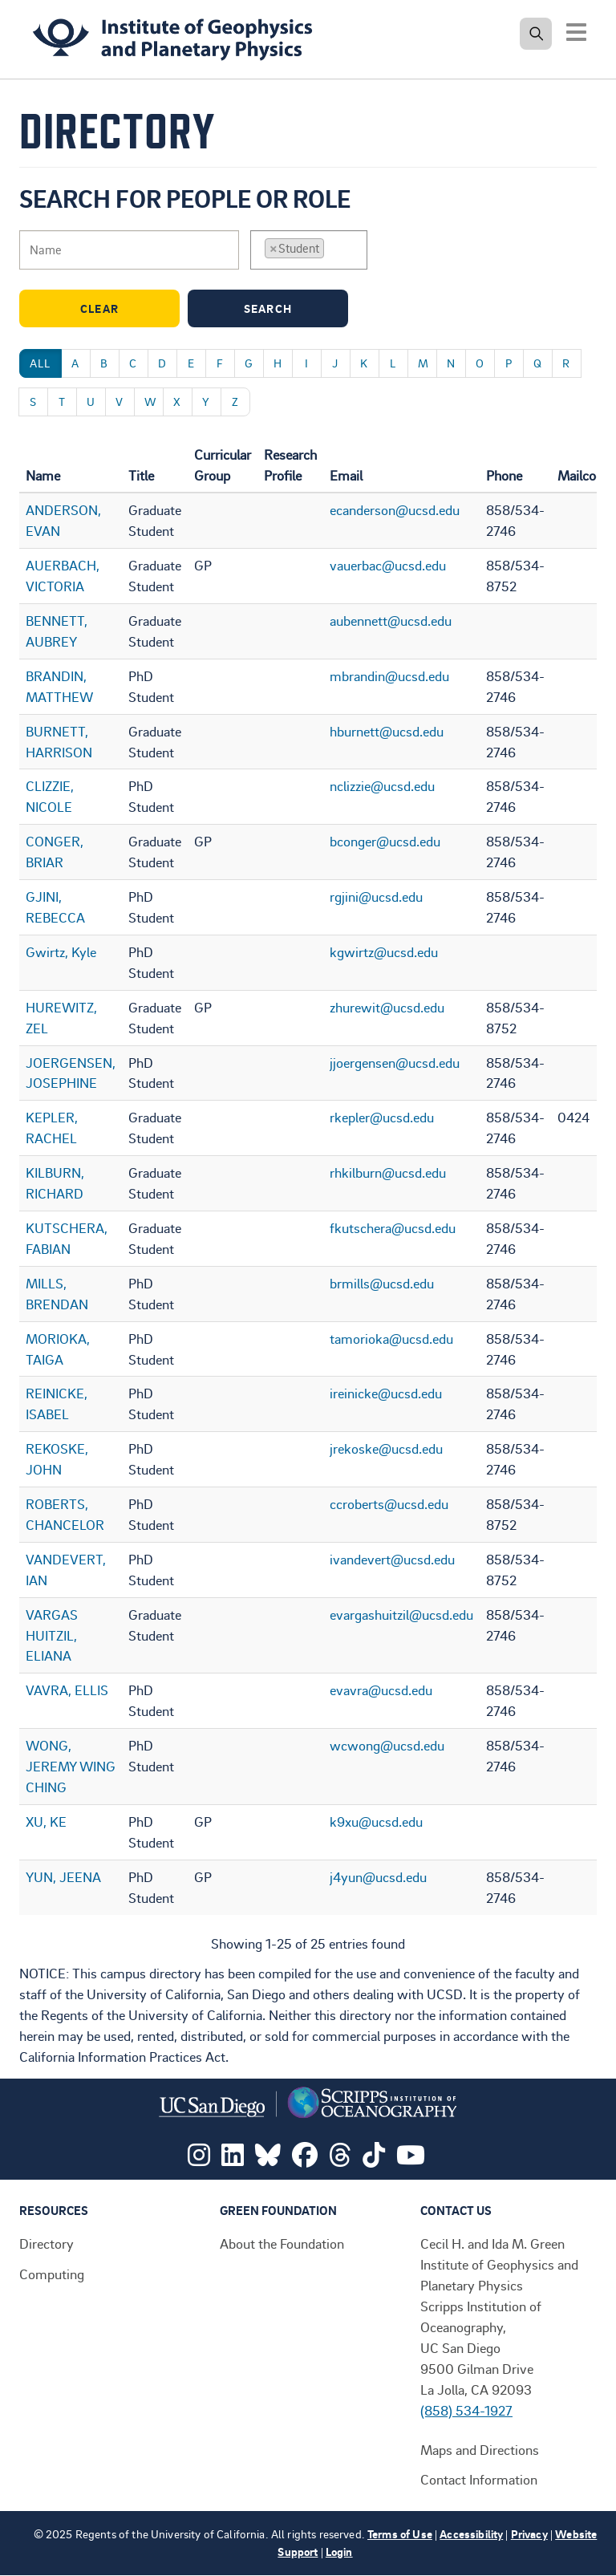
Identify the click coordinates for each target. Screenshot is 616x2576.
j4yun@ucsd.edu (378, 1876)
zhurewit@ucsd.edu (387, 1007)
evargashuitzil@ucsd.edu (401, 1614)
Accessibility (471, 2534)
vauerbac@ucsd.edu (388, 565)
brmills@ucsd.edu (382, 1283)
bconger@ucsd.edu (385, 841)
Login (339, 2551)
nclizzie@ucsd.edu (382, 785)
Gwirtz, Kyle (61, 951)
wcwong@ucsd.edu (387, 1745)
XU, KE (46, 1821)
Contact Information (478, 2479)
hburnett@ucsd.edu (387, 731)
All (40, 363)
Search (292, 308)
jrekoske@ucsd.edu (386, 1448)
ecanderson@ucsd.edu (395, 509)
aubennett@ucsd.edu (391, 620)
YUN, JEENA (63, 1876)
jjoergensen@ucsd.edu (395, 1062)
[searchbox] (333, 249)
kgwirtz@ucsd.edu (384, 951)
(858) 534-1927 (466, 2410)
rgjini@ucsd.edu (376, 896)
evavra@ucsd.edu (381, 1689)
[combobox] (308, 250)
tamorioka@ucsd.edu (391, 1338)
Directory (46, 2243)
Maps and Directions (479, 2449)
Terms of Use (399, 2534)
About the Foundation (282, 2243)
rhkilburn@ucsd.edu (388, 1172)
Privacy (529, 2534)
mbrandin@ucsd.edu (389, 675)
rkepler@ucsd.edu (382, 1117)
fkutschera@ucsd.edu (393, 1227)
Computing (51, 2273)
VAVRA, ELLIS (67, 1689)
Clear (125, 308)
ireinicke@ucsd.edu (386, 1393)
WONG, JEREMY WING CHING (71, 1765)
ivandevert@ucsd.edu (392, 1559)
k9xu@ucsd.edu (376, 1821)
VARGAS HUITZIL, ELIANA (52, 1635)
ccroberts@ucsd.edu (389, 1503)
